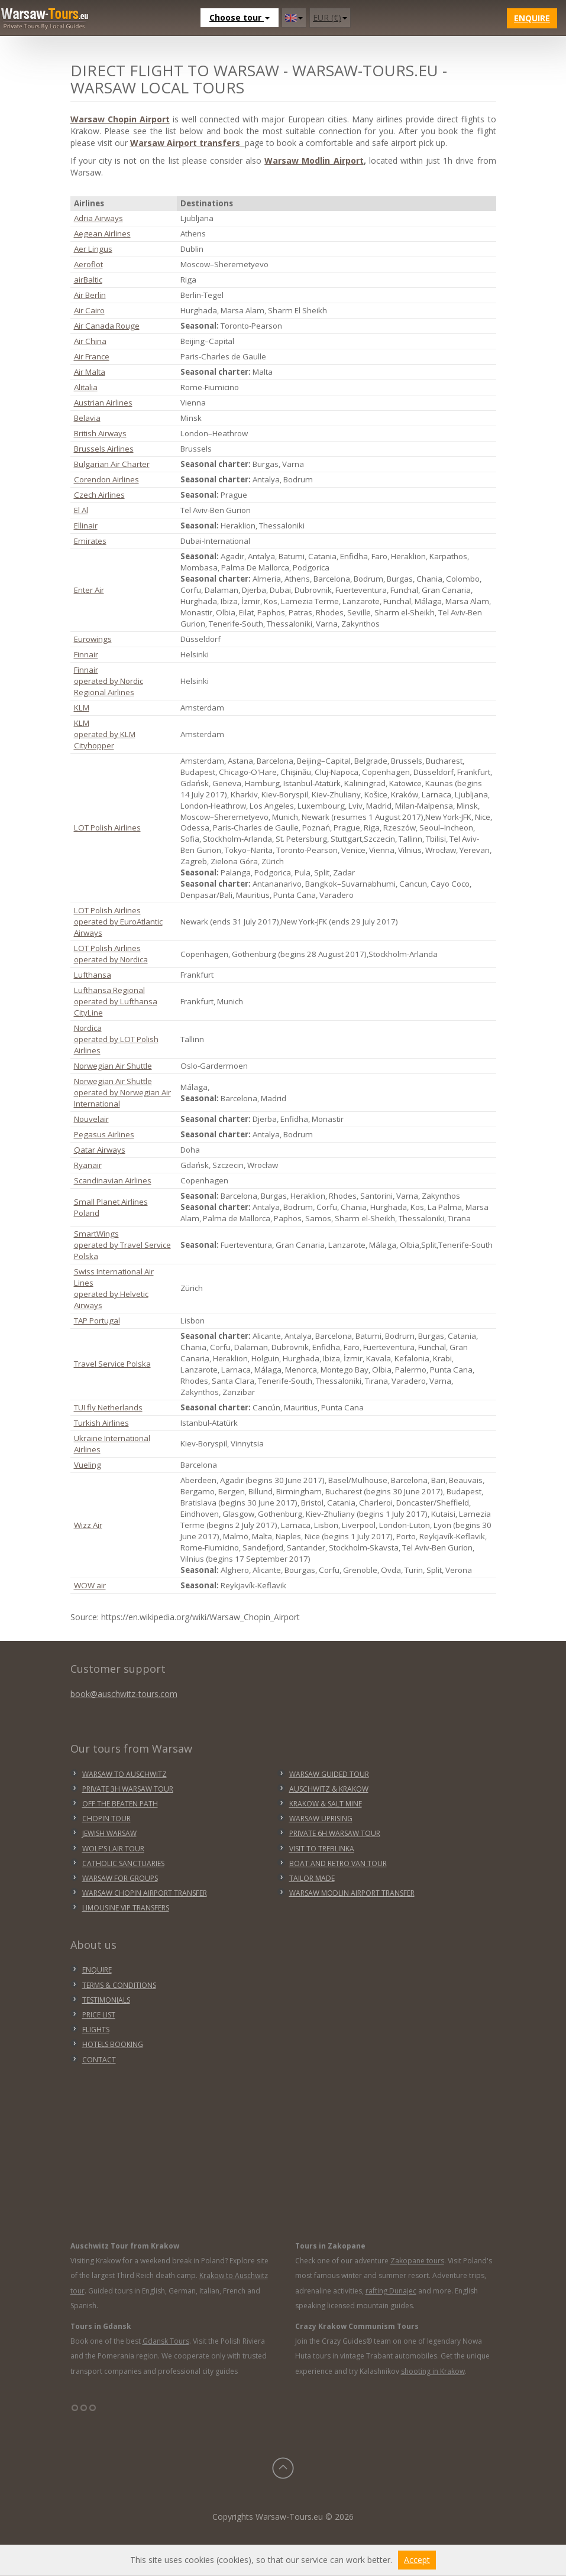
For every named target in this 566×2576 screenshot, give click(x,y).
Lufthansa (92, 974)
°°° (83, 2412)
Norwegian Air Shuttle (113, 1065)
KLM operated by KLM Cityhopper (104, 734)
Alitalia (86, 387)
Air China (90, 341)
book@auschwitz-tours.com (123, 1693)
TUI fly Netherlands (108, 1407)
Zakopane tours (417, 2261)
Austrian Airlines (103, 402)
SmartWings (96, 1233)
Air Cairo (89, 310)
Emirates (90, 541)
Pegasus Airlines (104, 1134)
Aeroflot (88, 264)
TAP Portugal (97, 1320)
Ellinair (86, 525)
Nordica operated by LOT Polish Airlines (116, 1039)
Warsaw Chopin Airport (120, 119)
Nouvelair (91, 1119)
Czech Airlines (99, 494)
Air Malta (89, 371)
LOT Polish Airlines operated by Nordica (111, 954)
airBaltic (88, 279)
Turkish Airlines (101, 1422)
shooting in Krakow (433, 2371)
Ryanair (88, 1165)
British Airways (100, 433)
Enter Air (89, 590)
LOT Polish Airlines (107, 827)
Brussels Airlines (104, 448)
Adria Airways (98, 218)
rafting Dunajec (391, 2291)
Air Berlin (90, 295)
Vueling (87, 1464)
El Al (81, 510)
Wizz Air (88, 1525)
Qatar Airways (99, 1149)
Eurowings (93, 639)
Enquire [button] (532, 18)
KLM (81, 707)
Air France (91, 356)
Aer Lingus (93, 249)
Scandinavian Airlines (112, 1180)
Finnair (86, 654)
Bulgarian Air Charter (112, 464)
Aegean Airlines (102, 233)
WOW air (90, 1585)
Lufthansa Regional (109, 990)
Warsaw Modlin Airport (313, 160)
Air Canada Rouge (107, 325)
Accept (417, 2559)
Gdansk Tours (166, 2341)
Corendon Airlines (106, 479)
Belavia (87, 418)
